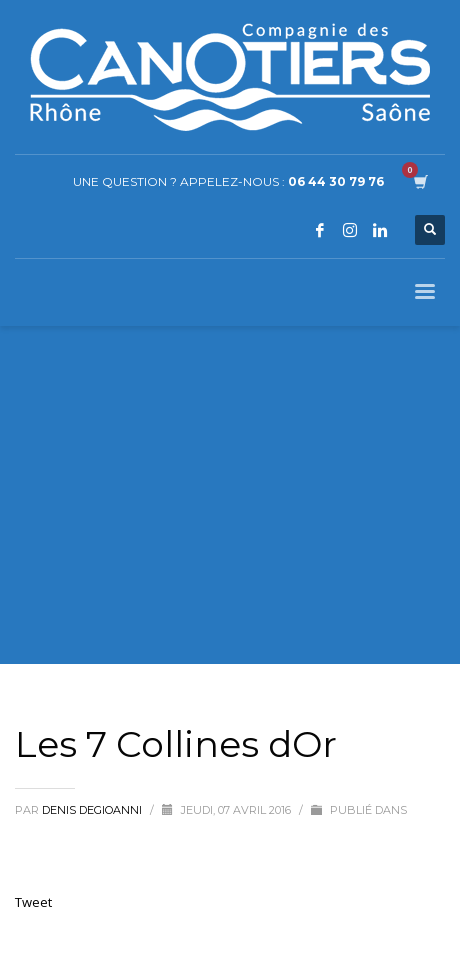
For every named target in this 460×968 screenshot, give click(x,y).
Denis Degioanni (93, 810)
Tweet (33, 902)
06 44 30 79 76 (336, 181)
